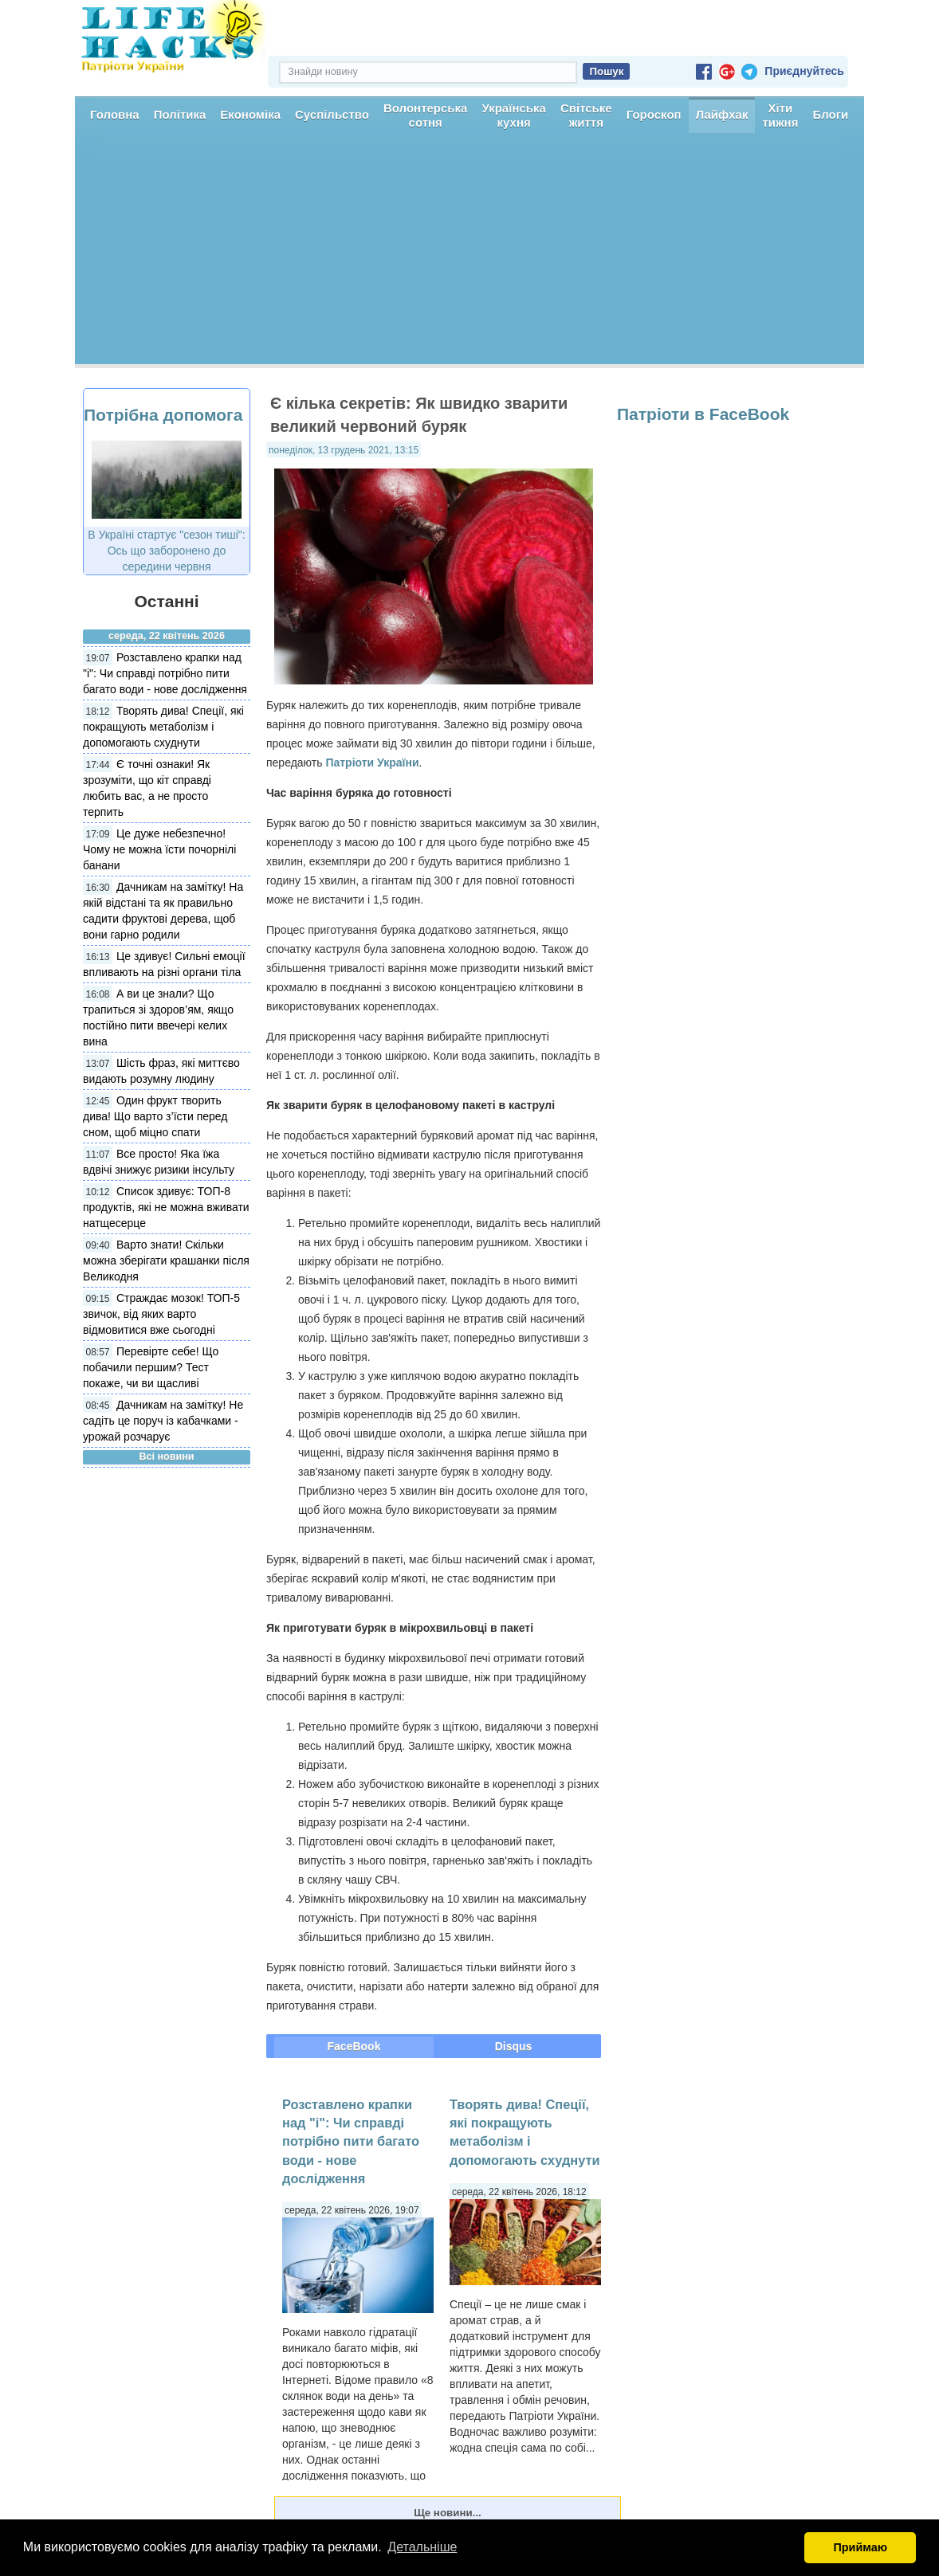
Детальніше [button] (422, 2547)
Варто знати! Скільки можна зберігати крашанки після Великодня (166, 1260)
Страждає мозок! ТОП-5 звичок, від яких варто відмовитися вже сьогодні (161, 1314)
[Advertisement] (469, 252)
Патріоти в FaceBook (703, 414)
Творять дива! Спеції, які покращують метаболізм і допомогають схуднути (163, 726)
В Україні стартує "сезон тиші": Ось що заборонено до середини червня (166, 550)
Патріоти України (371, 762)
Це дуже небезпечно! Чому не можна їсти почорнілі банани (159, 849)
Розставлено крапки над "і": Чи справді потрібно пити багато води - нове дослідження (165, 673)
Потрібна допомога (163, 415)
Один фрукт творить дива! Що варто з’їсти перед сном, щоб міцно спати (155, 1116)
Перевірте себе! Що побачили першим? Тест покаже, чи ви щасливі (150, 1367)
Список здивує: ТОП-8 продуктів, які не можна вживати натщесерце (166, 1207)
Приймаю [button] (860, 2547)
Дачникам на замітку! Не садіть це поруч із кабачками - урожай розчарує (163, 1420)
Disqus (513, 2046)
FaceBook (354, 2046)
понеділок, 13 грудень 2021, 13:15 (343, 450)
